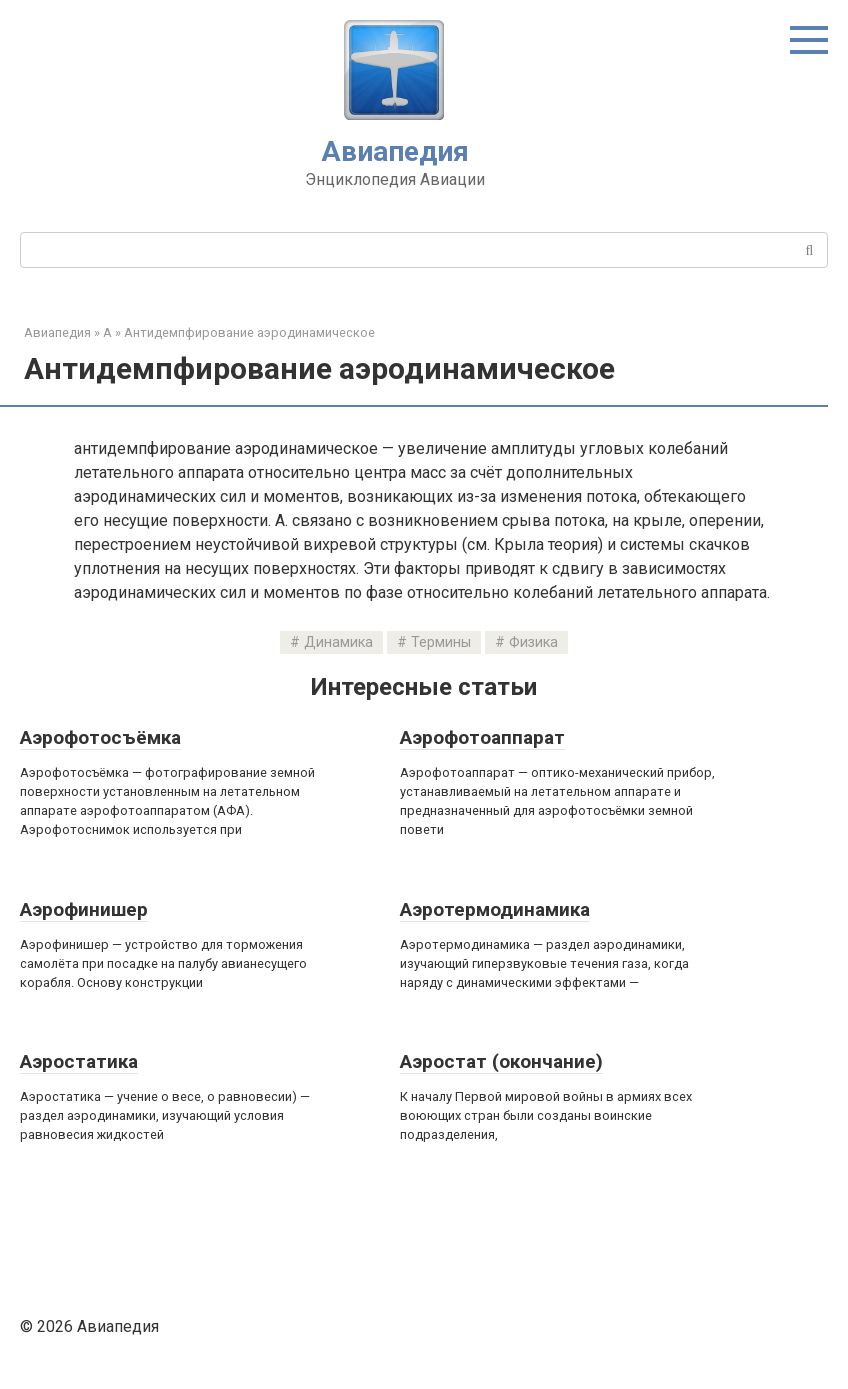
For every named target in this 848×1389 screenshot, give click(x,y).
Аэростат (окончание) (501, 1061)
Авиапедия (395, 151)
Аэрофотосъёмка (100, 737)
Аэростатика (79, 1061)
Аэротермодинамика (495, 909)
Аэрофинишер (84, 909)
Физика (533, 642)
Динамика (338, 642)
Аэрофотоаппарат (482, 737)
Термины (441, 642)
